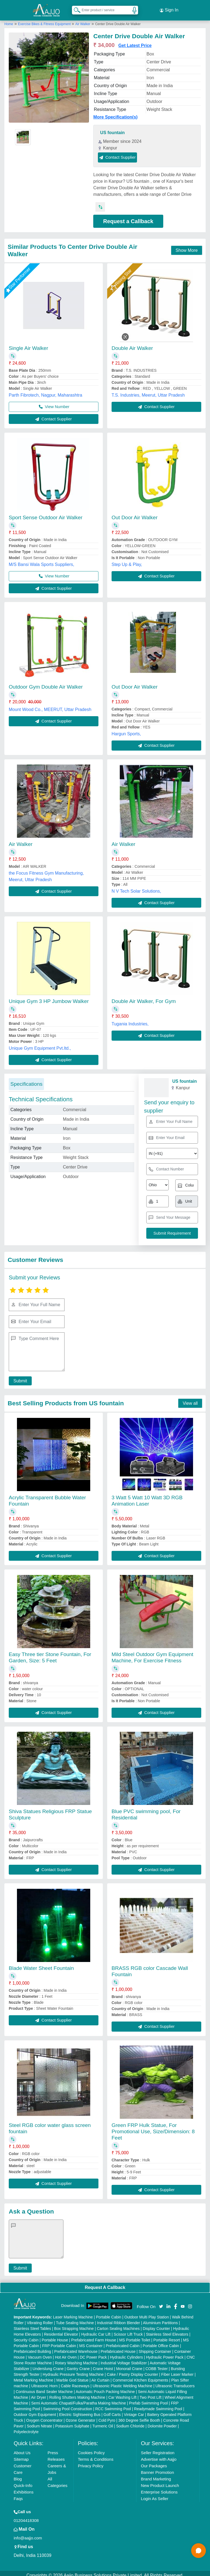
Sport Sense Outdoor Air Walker (46, 513)
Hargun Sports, (126, 729)
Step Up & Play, (127, 560)
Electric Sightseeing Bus (79, 2410)
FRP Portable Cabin (59, 2341)
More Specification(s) (115, 113)
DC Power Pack (93, 2353)
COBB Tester (156, 2364)
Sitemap (21, 2455)
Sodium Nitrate (39, 2422)
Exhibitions (24, 2488)
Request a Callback (128, 217)
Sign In (169, 8)
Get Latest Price (135, 41)
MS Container (91, 2341)
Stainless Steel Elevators (167, 2330)
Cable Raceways (75, 2382)
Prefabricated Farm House (93, 2336)
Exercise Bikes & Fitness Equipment (45, 20)
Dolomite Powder (162, 2422)
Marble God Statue (72, 2376)
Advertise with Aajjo (158, 2455)
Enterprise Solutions (159, 2488)
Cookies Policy (91, 2448)
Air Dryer (38, 2393)
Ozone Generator (80, 2416)
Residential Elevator (61, 2330)
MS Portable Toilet (134, 2336)
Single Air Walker (28, 344)
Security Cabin (26, 2336)
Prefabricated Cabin (123, 2341)
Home (8, 20)
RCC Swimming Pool (113, 2405)
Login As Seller (154, 2494)
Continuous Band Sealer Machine (44, 2387)
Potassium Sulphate (72, 2422)
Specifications (26, 1080)
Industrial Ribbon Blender (118, 2319)
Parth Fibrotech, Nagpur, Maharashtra (45, 391)
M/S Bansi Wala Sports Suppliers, (41, 560)
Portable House (55, 2336)
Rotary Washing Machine (76, 2359)
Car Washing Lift (122, 2393)
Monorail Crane (129, 2364)
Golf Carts (112, 2410)
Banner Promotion (157, 2468)
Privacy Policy (90, 2461)
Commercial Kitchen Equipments (140, 2376)
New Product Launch (160, 2481)
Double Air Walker (132, 344)
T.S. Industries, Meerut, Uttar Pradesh (148, 391)
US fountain (112, 128)
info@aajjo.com (28, 2533)
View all (190, 1399)
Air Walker (82, 20)
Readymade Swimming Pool (158, 2405)
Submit (18, 1376)
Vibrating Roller (40, 2319)
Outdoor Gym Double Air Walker (46, 683)
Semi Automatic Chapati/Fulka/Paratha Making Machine (78, 2399)
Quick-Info (23, 2481)
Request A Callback (105, 2283)
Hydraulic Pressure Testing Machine (73, 2370)
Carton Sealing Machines (118, 2324)
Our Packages (154, 2461)
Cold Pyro (106, 2416)
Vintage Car (134, 2410)
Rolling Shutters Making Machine (77, 2393)
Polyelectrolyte (26, 2427)
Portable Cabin (108, 2313)
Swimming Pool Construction (67, 2405)
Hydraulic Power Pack (164, 2353)
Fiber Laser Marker (177, 2370)
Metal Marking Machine (33, 2376)
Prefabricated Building (32, 2347)
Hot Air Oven (66, 2353)
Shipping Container (155, 2347)
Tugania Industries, (130, 1019)
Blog (18, 2474)
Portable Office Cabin (161, 2341)
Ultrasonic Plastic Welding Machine (122, 2382)
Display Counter (156, 2324)
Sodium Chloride (130, 2422)
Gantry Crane (78, 2364)
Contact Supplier (117, 153)
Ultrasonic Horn (44, 2382)
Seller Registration (157, 2448)
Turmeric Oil (102, 2422)
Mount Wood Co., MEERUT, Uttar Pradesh (50, 705)
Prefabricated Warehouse (75, 2347)
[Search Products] (74, 8)
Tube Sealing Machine (75, 2319)
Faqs (18, 2494)
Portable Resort (166, 2336)
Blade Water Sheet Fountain (41, 1964)
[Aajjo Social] (161, 2302)
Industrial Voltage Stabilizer (124, 2359)
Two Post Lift (150, 2393)
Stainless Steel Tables (32, 2324)
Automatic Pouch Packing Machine (105, 2387)
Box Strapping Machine (74, 2324)
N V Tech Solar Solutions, (136, 887)
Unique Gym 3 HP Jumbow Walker (49, 997)
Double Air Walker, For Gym (144, 997)
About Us (22, 2448)
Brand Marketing (156, 2474)
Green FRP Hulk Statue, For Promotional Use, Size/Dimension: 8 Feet (153, 2127)
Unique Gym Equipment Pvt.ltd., (40, 1044)
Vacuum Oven (40, 2353)
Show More (187, 246)
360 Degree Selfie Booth (139, 2416)
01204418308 (26, 2516)
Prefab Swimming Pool (148, 2399)
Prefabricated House (118, 2347)
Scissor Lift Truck (128, 2330)
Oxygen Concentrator (44, 2416)
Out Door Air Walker (135, 513)
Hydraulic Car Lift (95, 2330)
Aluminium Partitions (160, 2319)
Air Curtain (100, 2376)
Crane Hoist (103, 2364)
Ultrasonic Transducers (174, 2382)
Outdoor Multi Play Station (146, 2313)
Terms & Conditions (95, 2455)
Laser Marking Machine (73, 2313)
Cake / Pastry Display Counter (132, 2370)
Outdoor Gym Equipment (35, 2410)
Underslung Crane (48, 2364)
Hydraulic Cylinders (126, 2353)
